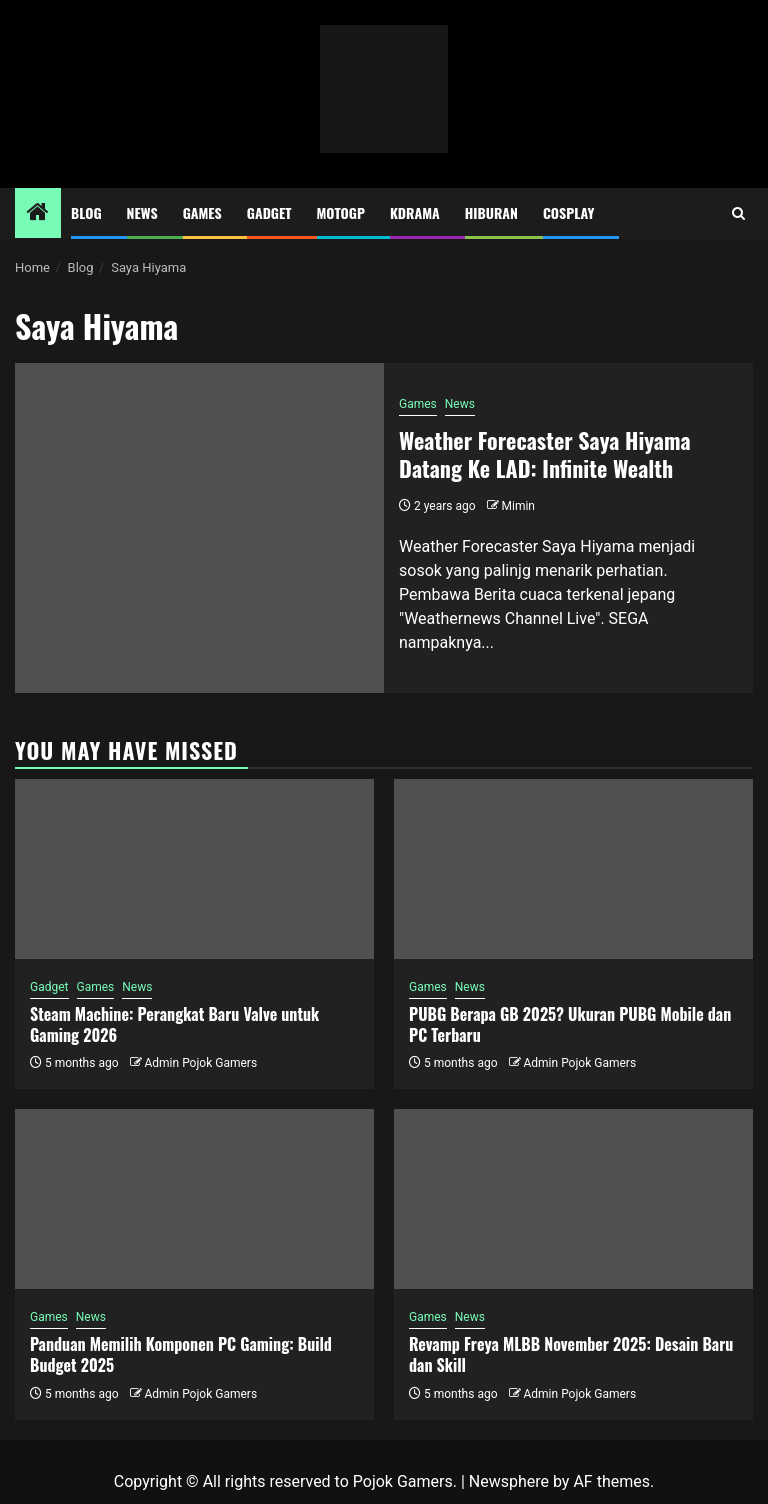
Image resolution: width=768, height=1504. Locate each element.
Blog (86, 212)
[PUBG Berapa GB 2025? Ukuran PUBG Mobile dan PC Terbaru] (573, 869)
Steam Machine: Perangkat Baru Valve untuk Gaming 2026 (174, 1024)
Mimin (518, 506)
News (142, 212)
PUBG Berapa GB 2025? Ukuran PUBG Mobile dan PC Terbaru (570, 1024)
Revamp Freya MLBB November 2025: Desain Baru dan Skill (571, 1354)
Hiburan (491, 212)
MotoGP (341, 212)
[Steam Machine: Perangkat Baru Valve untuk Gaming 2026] (194, 869)
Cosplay (568, 212)
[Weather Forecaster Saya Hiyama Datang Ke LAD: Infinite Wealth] (199, 528)
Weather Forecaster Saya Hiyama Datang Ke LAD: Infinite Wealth (545, 454)
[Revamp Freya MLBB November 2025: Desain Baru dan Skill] (573, 1199)
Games (202, 212)
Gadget (269, 212)
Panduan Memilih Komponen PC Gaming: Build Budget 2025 (181, 1354)
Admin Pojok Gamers (200, 1063)
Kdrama (415, 212)
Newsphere (509, 1481)
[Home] (38, 214)
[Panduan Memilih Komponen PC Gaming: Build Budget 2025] (194, 1199)
